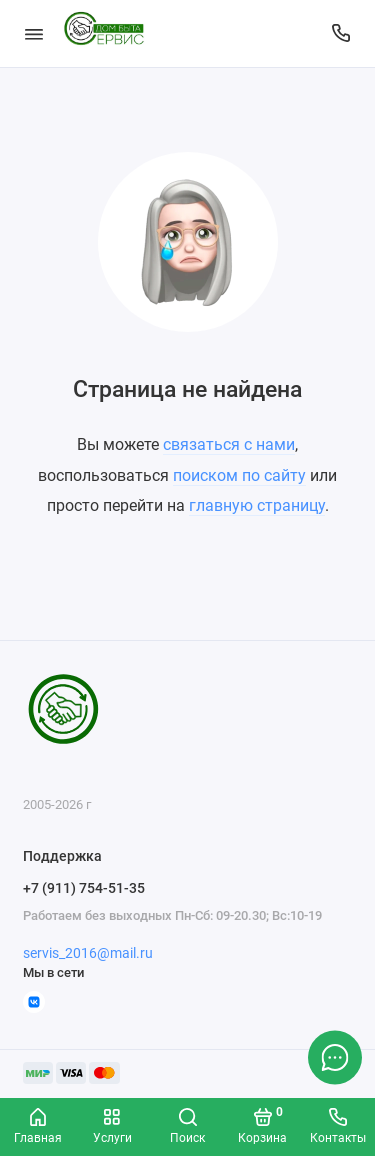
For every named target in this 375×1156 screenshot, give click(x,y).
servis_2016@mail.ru (88, 953)
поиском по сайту (239, 475)
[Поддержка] (342, 33)
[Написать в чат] (335, 1057)
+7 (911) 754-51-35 (84, 888)
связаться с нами (229, 444)
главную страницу (257, 505)
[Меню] (34, 33)
